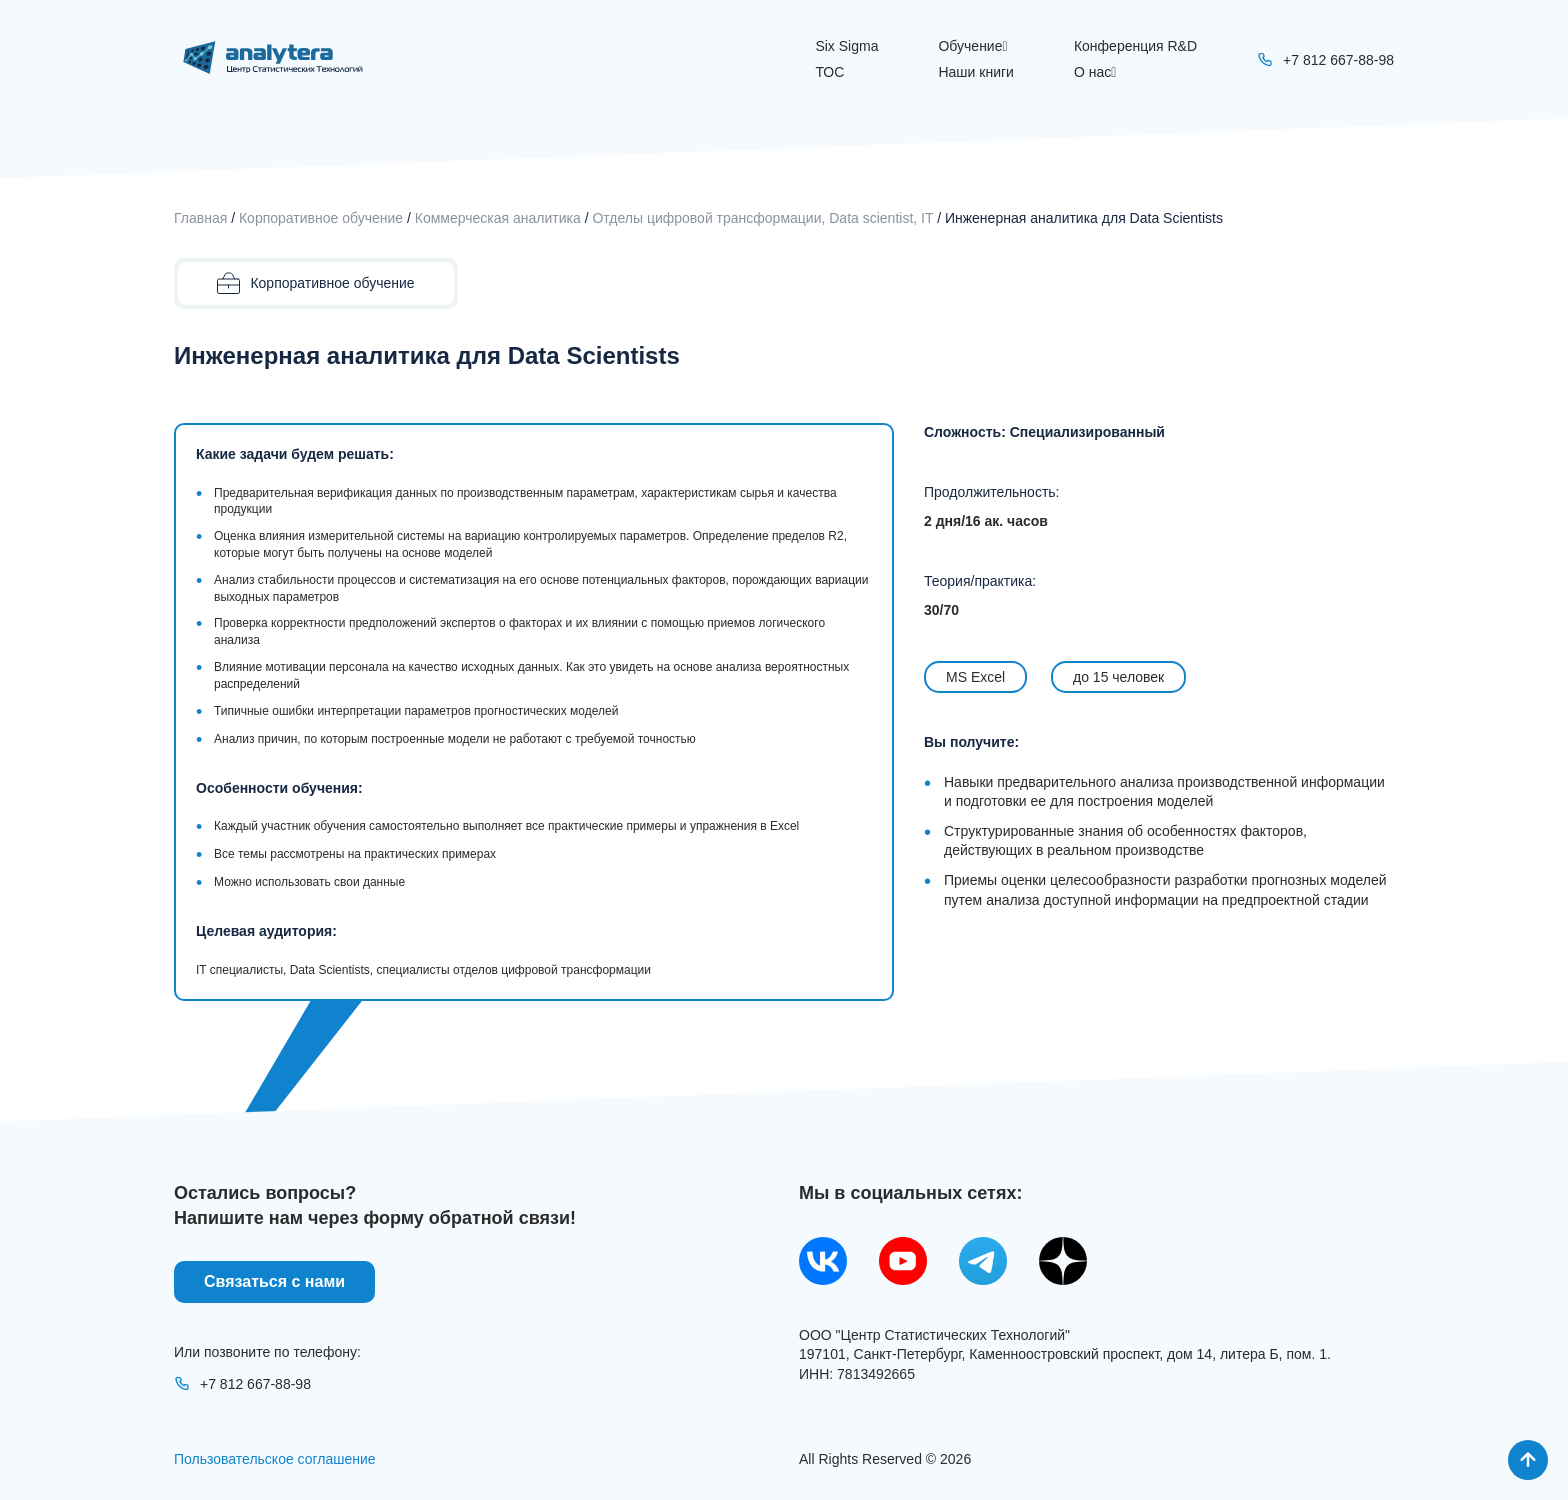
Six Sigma (846, 46)
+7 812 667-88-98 (242, 1384)
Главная (200, 218)
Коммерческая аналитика (498, 218)
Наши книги (975, 72)
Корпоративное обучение (321, 218)
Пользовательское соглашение (275, 1459)
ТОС (829, 72)
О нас (1095, 72)
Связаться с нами (274, 1281)
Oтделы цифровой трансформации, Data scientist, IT (762, 218)
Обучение (972, 46)
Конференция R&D (1135, 46)
